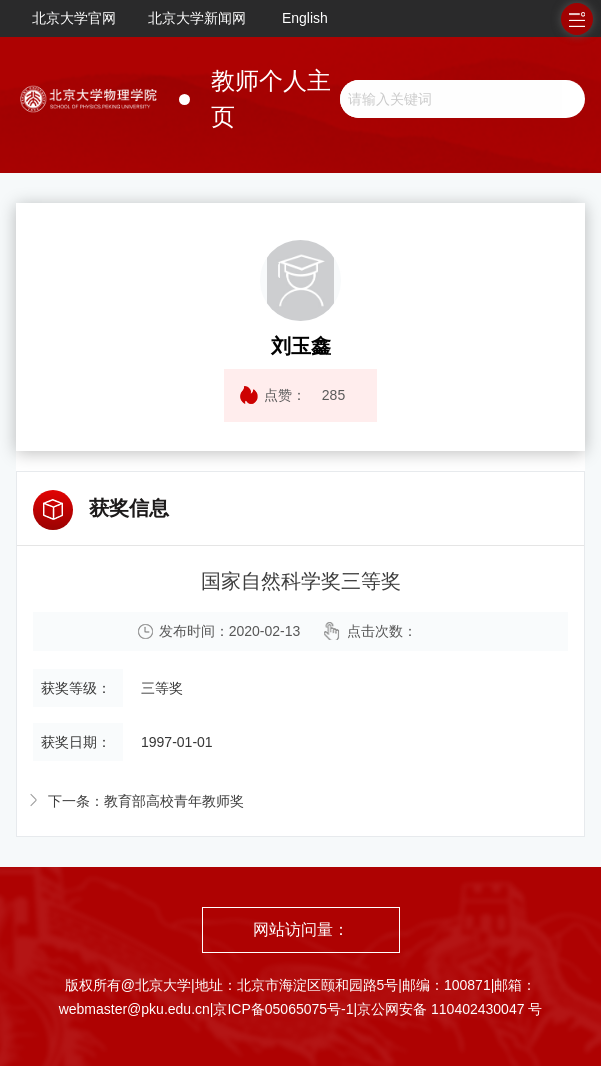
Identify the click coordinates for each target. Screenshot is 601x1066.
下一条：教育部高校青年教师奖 (146, 801)
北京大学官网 (74, 18)
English (305, 18)
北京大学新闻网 (197, 18)
